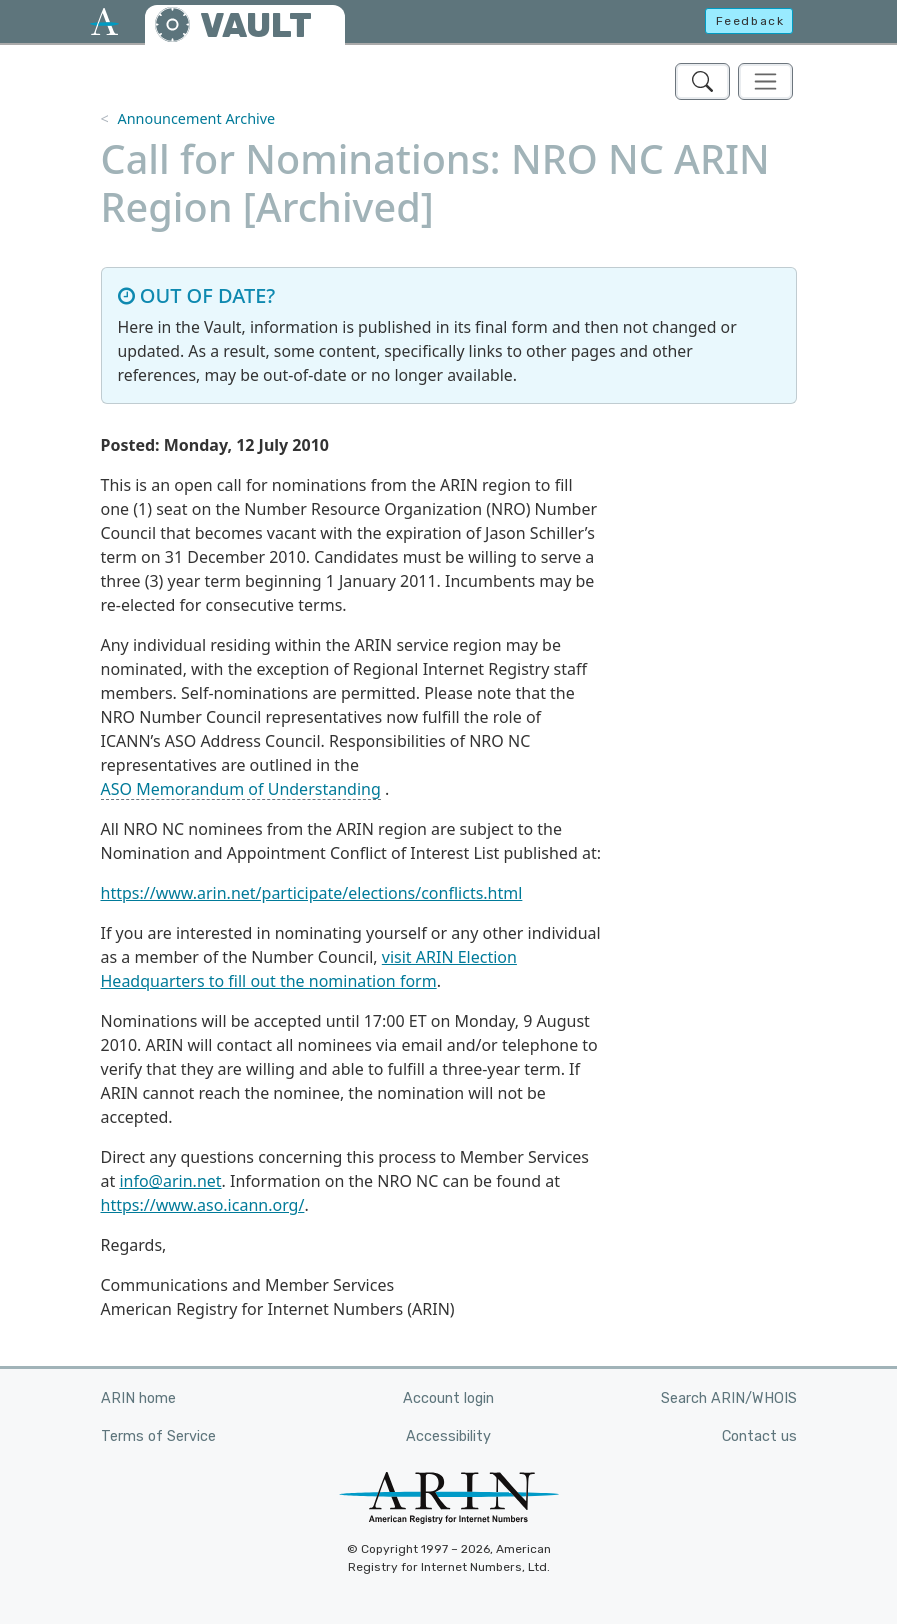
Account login (448, 1398)
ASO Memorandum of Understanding (241, 789)
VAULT (256, 25)
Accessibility (448, 1436)
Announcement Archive (196, 118)
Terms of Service (158, 1436)
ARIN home (138, 1398)
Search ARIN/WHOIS (729, 1398)
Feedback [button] (750, 21)
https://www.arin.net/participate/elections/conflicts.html (312, 893)
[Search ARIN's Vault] (702, 81)
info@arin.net (170, 1181)
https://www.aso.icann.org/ (203, 1205)
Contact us (759, 1436)
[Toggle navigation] (765, 81)
